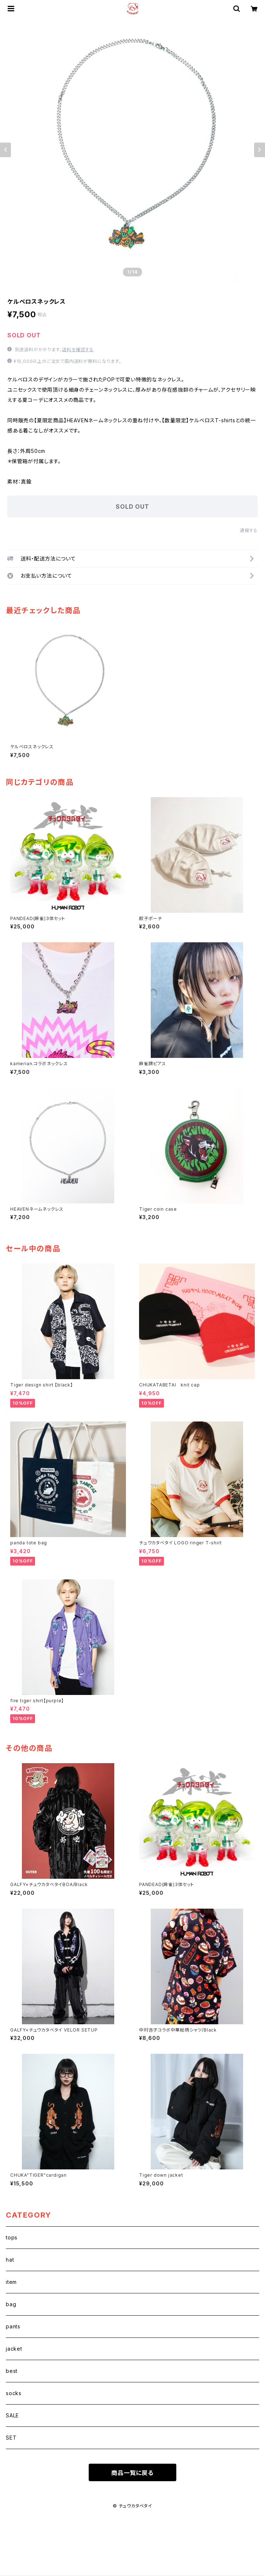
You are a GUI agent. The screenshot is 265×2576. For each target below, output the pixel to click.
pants (13, 2326)
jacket (14, 2349)
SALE (12, 2415)
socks (14, 2393)
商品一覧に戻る (132, 2472)
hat (10, 2260)
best (12, 2371)
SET (11, 2438)
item (11, 2282)
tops (12, 2237)
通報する (249, 530)
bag (11, 2304)
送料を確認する (78, 349)
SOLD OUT (132, 506)
